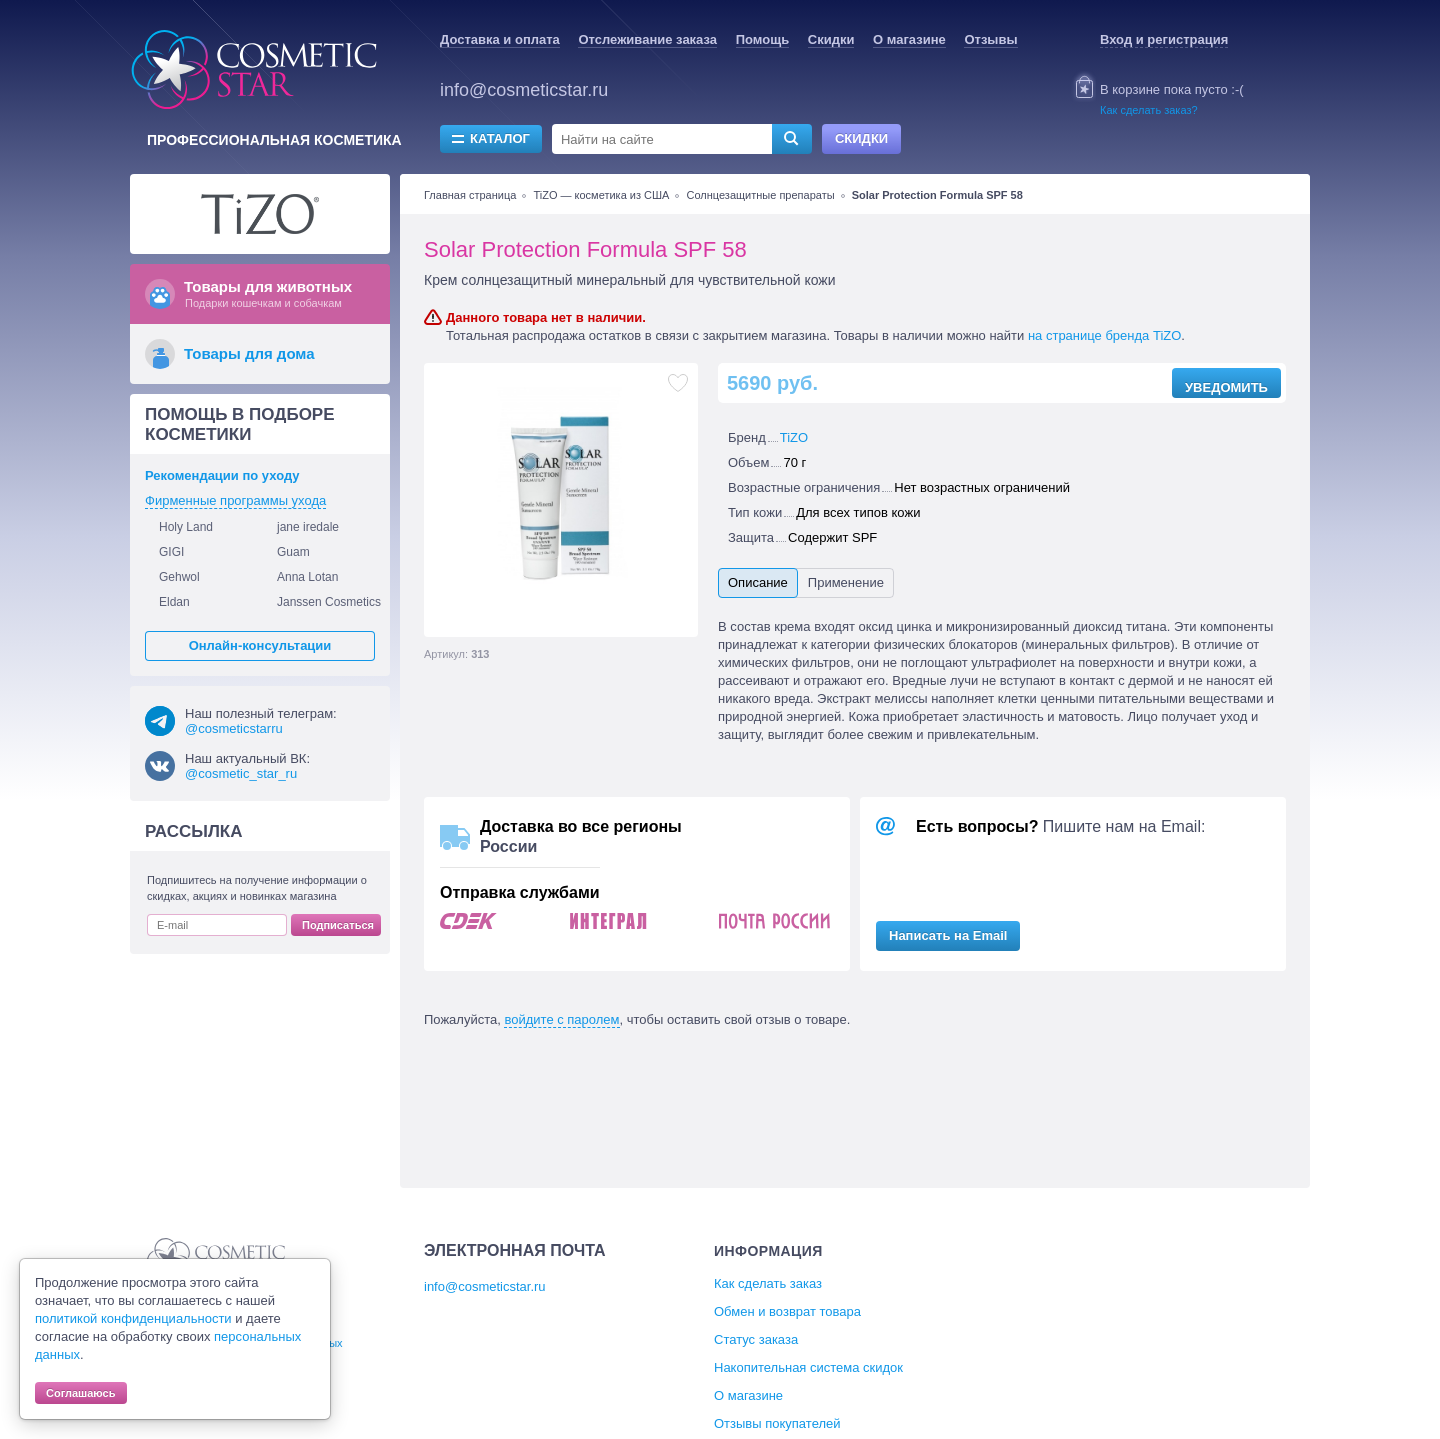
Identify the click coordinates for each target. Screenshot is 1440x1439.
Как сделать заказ (768, 1283)
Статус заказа (756, 1339)
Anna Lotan (307, 577)
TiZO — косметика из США (601, 195)
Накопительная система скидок (808, 1367)
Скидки (831, 39)
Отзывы (990, 39)
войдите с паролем (561, 1019)
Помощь (762, 39)
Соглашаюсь (81, 1393)
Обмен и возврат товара (787, 1311)
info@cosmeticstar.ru (524, 90)
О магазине (909, 39)
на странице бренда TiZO (1104, 335)
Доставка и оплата (500, 39)
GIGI (171, 552)
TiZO (794, 437)
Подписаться (338, 925)
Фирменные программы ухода (235, 500)
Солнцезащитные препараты (761, 195)
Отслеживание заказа (647, 39)
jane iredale (308, 527)
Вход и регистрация (1164, 39)
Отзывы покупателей (777, 1423)
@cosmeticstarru (234, 728)
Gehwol (179, 577)
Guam (293, 552)
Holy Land (186, 527)
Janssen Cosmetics (329, 602)
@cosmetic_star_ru (241, 773)
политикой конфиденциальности (133, 1318)
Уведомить (1226, 387)
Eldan (174, 602)
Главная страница (470, 195)
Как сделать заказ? (1149, 110)
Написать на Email (948, 935)
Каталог (500, 138)
